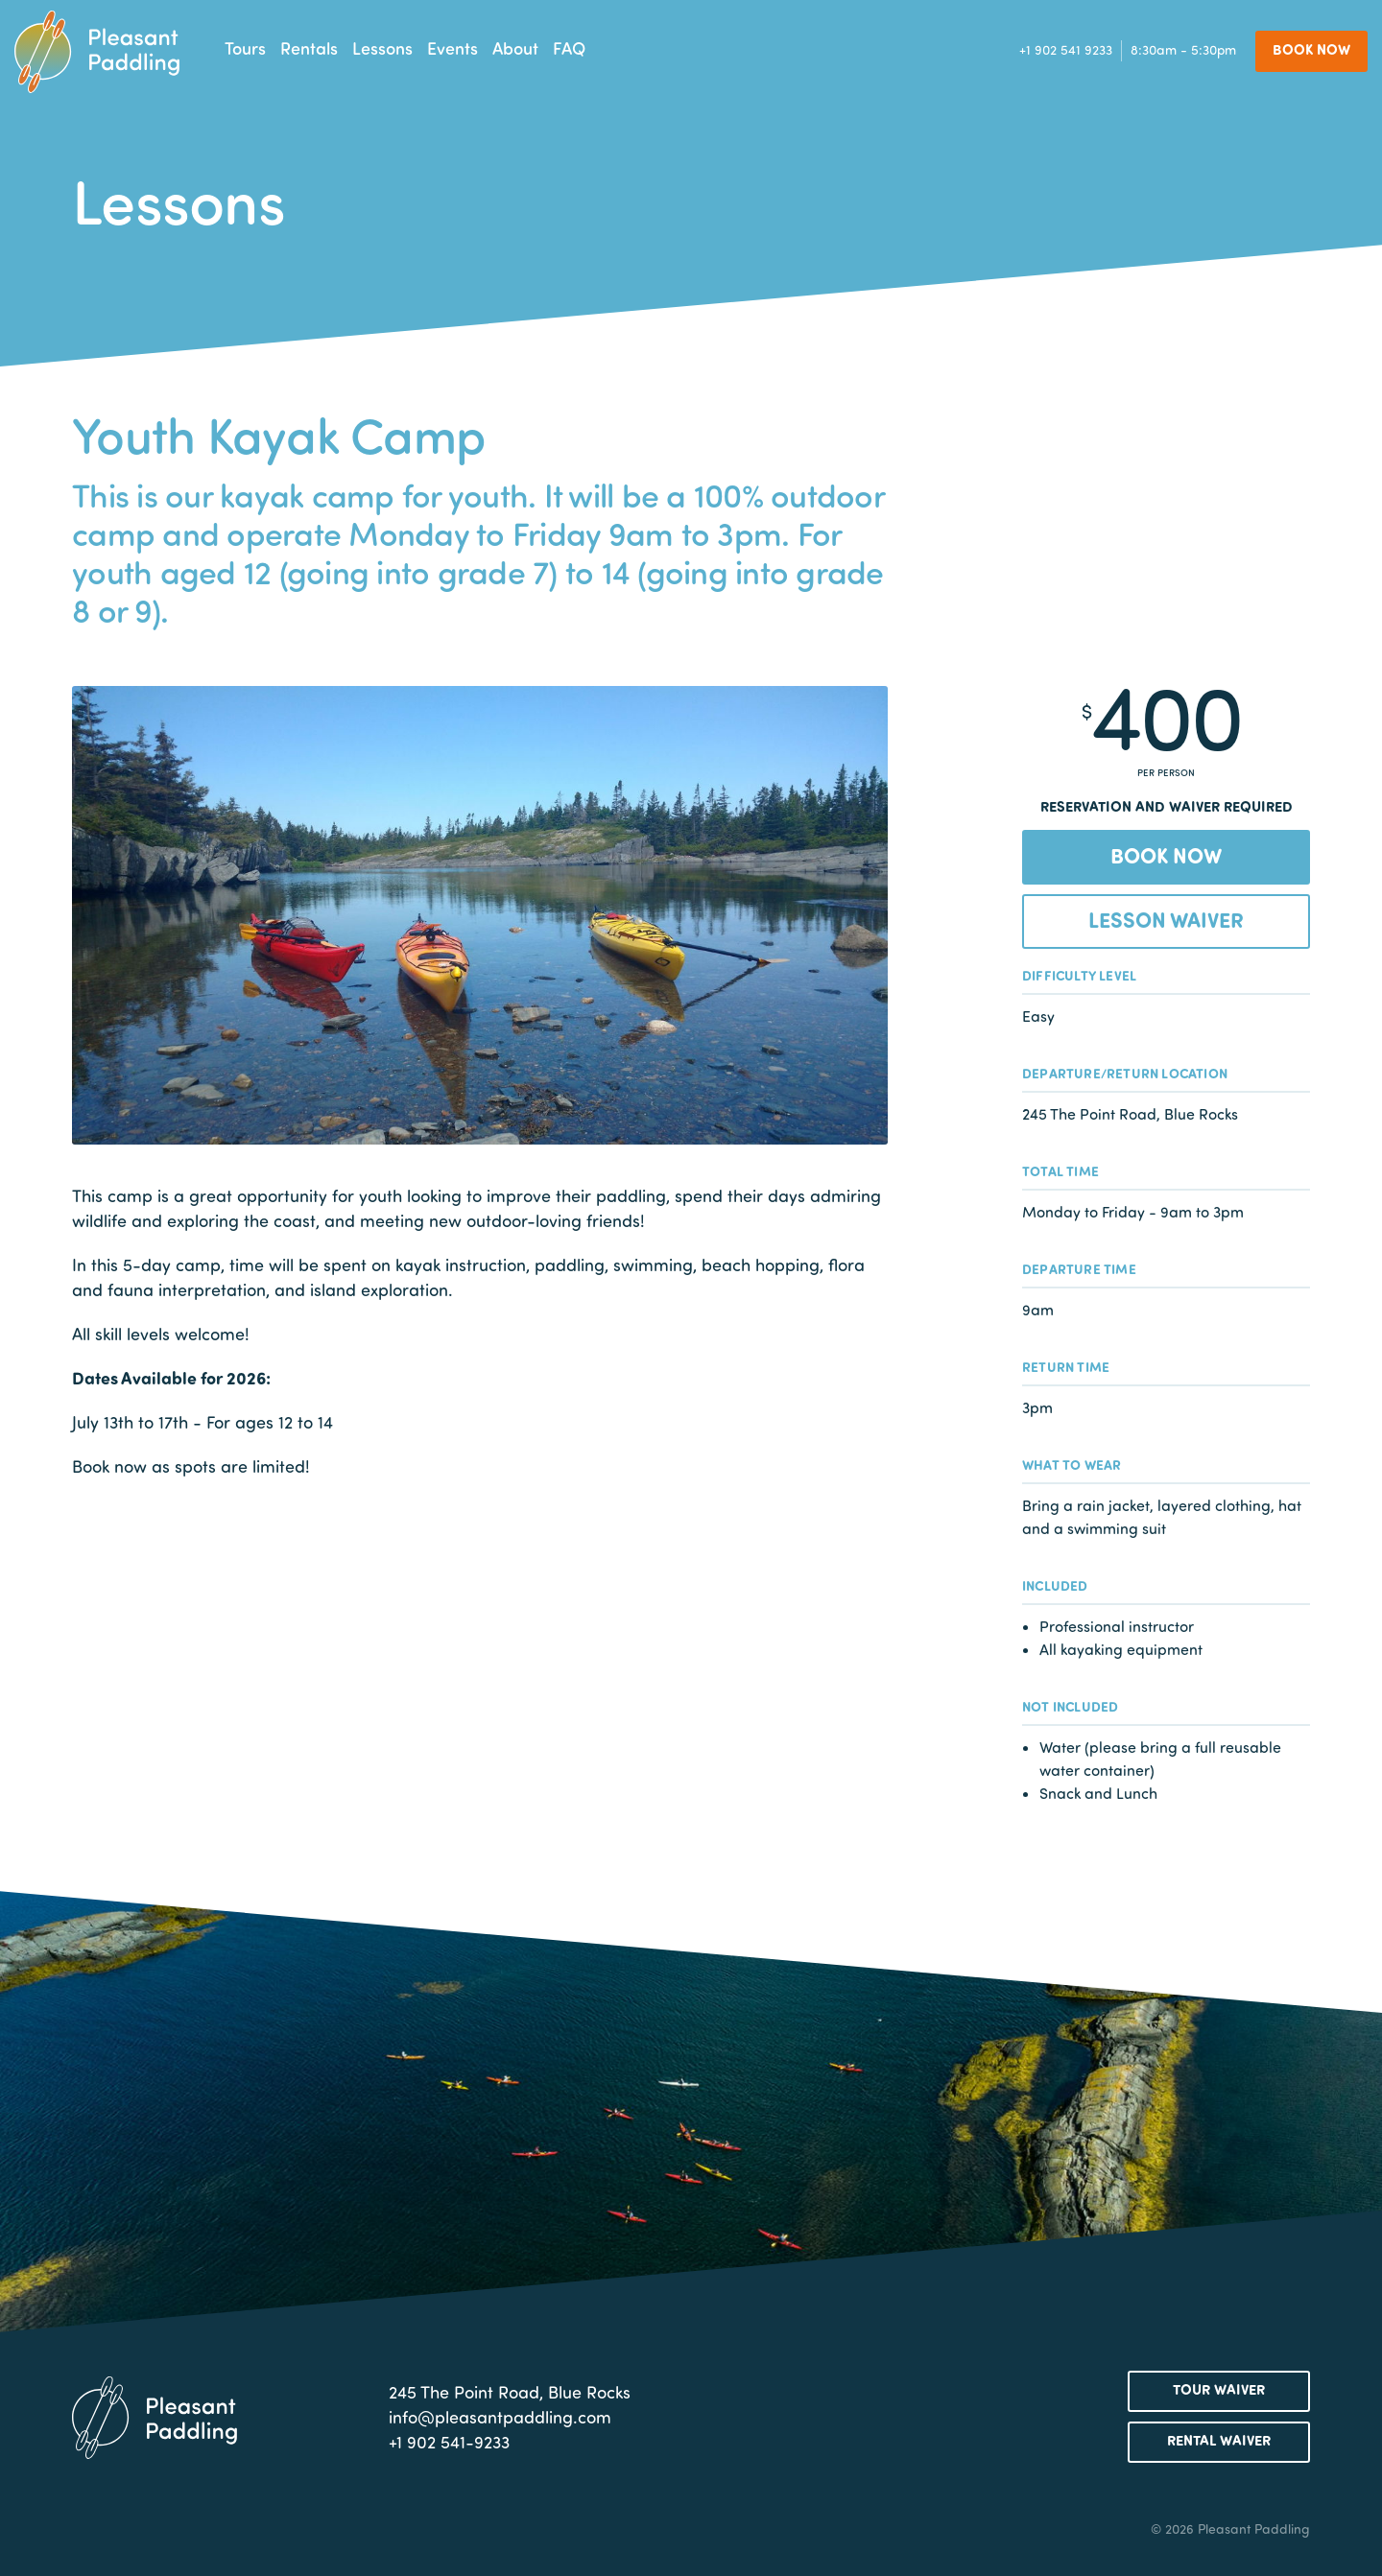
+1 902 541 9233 (1065, 50)
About (515, 48)
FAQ (569, 48)
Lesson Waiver (1166, 919)
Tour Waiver (1219, 2389)
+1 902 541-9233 (449, 2441)
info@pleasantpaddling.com (500, 2416)
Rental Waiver (1219, 2439)
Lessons (382, 48)
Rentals (309, 48)
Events (452, 48)
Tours (245, 48)
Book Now (1311, 49)
